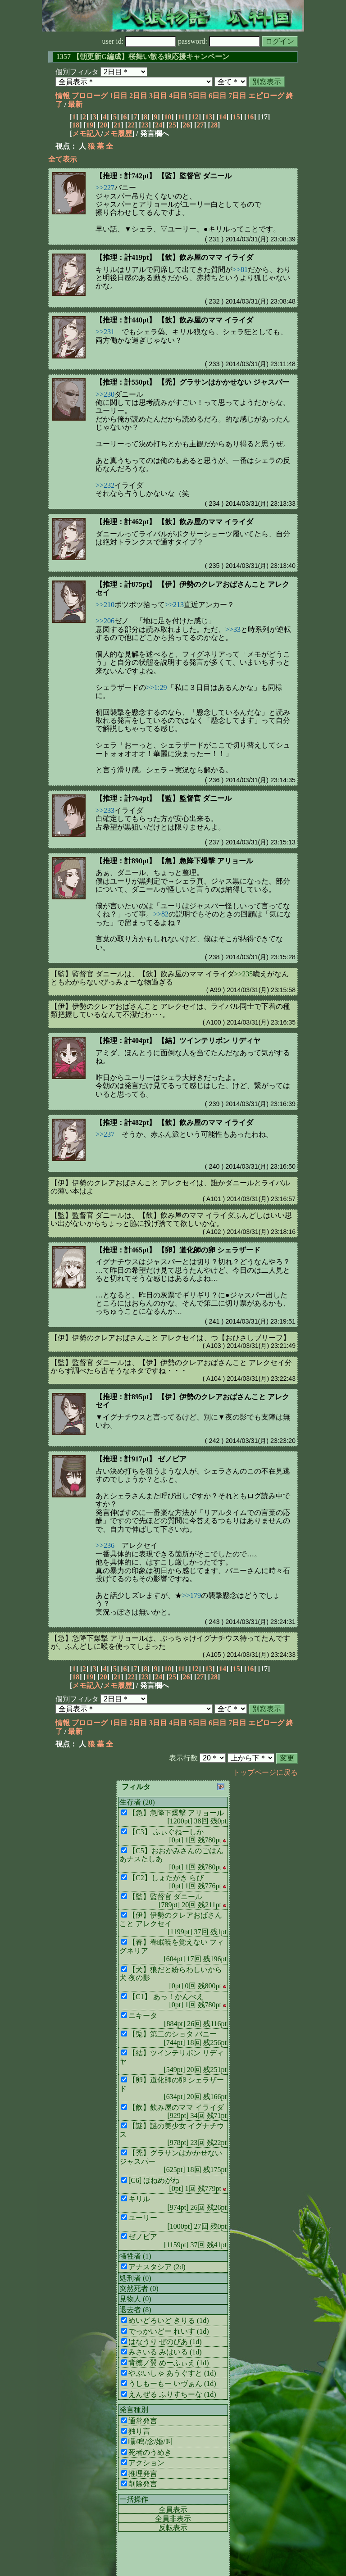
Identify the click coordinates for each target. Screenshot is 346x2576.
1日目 (118, 96)
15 (236, 117)
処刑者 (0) (135, 2278)
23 (145, 125)
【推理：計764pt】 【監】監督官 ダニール (164, 798)
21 (117, 125)
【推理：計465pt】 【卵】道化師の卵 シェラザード (178, 1250)
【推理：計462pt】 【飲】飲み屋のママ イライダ (174, 522)
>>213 (174, 604)
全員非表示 (173, 2518)
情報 (62, 96)
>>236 (105, 1545)
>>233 (105, 810)
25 (172, 125)
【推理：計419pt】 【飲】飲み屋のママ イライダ (174, 257)
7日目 (237, 96)
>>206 (105, 621)
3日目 (158, 96)
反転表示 (173, 2527)
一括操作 (133, 2499)
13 (208, 117)
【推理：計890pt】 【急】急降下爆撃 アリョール (174, 861)
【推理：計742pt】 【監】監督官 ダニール (164, 176)
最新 (75, 104)
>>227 (105, 187)
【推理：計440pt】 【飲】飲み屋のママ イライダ (174, 320)
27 (200, 125)
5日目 (198, 96)
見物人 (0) (135, 2299)
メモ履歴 (117, 133)
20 (103, 125)
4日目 (178, 96)
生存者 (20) (137, 1802)
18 (75, 125)
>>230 (105, 394)
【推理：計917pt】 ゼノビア (141, 1459)
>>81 (240, 269)
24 (158, 125)
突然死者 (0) (139, 2288)
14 (222, 117)
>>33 (233, 629)
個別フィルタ (77, 72)
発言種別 (133, 2409)
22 (131, 125)
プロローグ (90, 96)
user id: (139, 41)
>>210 (105, 604)
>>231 (105, 332)
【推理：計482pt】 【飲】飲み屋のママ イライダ (174, 1122)
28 (214, 125)
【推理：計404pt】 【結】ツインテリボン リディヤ (178, 1040)
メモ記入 (86, 133)
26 (186, 125)
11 (181, 117)
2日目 (138, 96)
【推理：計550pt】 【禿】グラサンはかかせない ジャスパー (192, 382)
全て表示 (62, 159)
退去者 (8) (135, 2309)
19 (89, 125)
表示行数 (183, 1758)
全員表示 (173, 2509)
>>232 (105, 485)
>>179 (191, 1595)
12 (195, 117)
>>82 (160, 914)
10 (167, 117)
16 (250, 117)
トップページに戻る (265, 1772)
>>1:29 (156, 687)
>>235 (243, 974)
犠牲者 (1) (135, 2256)
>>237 (105, 1134)
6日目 (218, 96)
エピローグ (266, 96)
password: (219, 41)
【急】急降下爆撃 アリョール (98, 1638)
